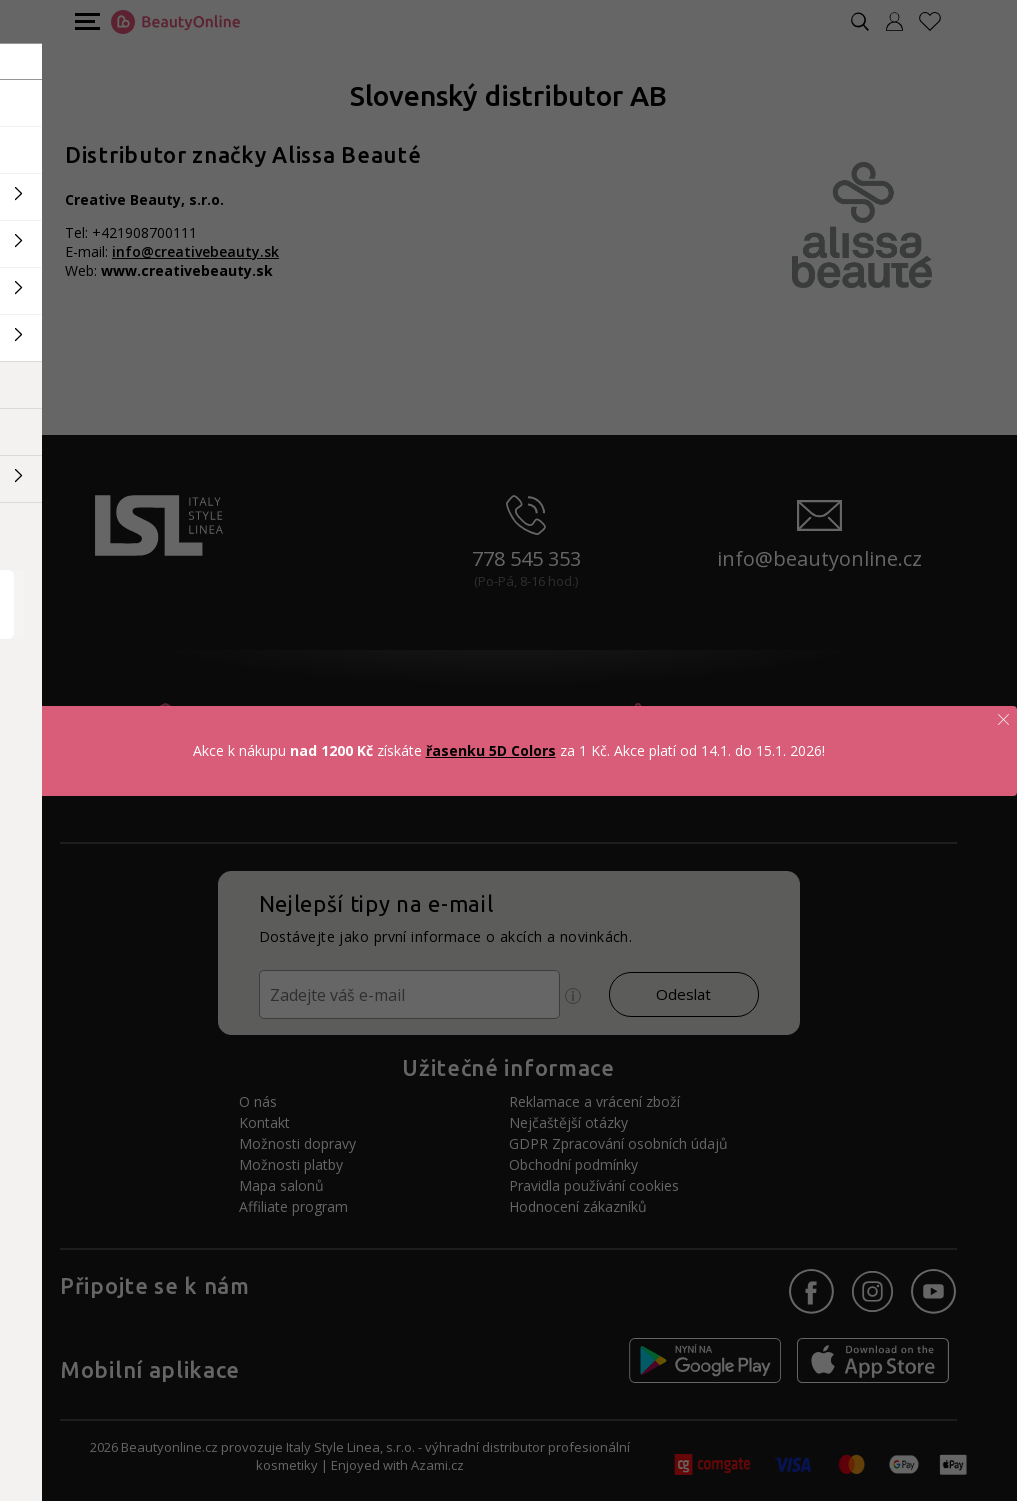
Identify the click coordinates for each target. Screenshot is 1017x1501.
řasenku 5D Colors (491, 750)
